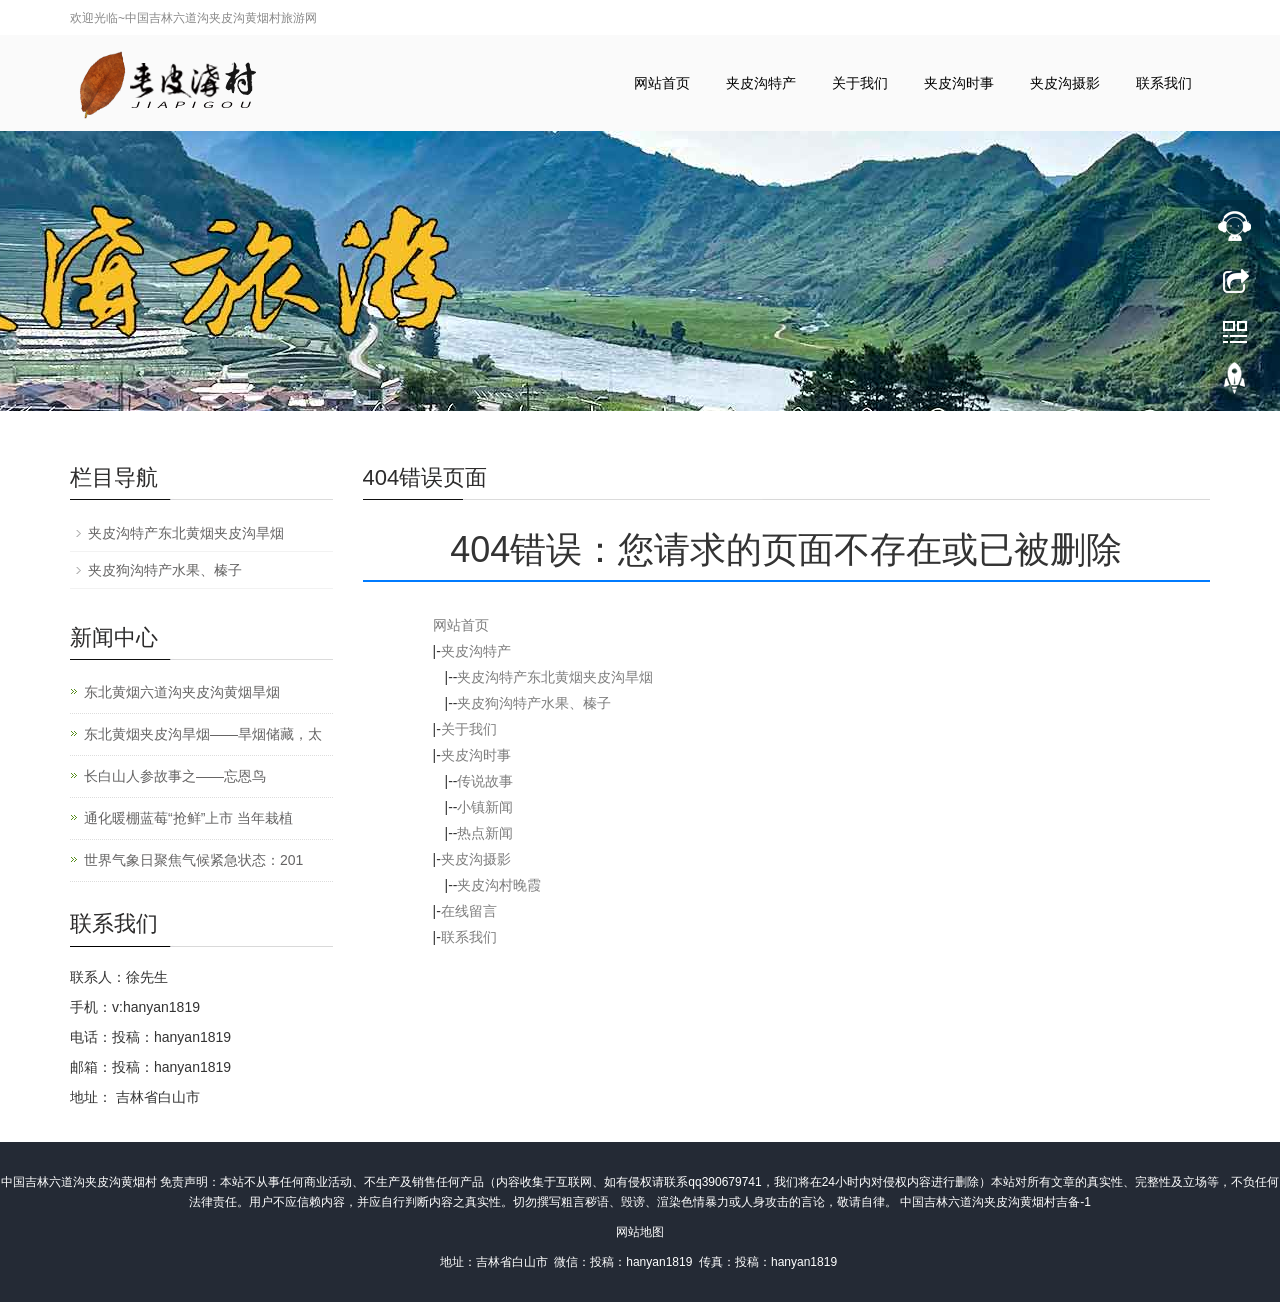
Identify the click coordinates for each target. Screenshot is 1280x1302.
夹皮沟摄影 (1065, 83)
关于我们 (860, 83)
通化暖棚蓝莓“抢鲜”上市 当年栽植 (188, 818)
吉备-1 (1073, 1202)
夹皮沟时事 (959, 83)
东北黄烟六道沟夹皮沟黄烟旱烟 (182, 692)
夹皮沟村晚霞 (499, 885)
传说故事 (485, 781)
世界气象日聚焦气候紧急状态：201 (193, 860)
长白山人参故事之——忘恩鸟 (175, 776)
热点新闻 (485, 833)
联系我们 (1164, 83)
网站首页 (662, 83)
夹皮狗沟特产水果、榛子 (534, 703)
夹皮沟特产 (761, 83)
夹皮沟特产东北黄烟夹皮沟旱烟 (555, 677)
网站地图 (640, 1232)
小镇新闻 (485, 807)
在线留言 (469, 911)
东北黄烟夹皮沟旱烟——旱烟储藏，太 (203, 734)
